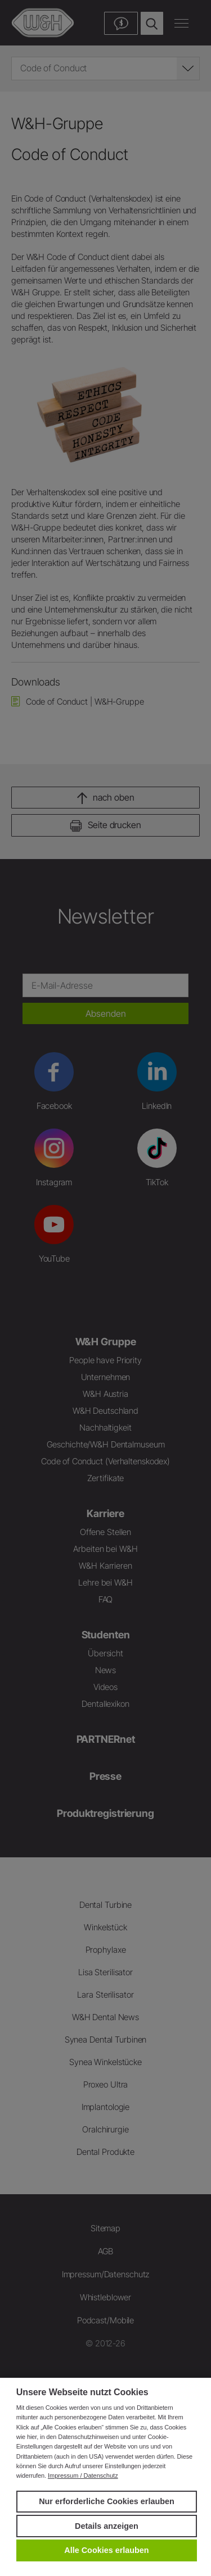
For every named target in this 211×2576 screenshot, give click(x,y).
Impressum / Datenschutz (83, 2475)
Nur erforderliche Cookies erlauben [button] (106, 2501)
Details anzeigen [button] (106, 2526)
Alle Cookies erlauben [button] (106, 2550)
